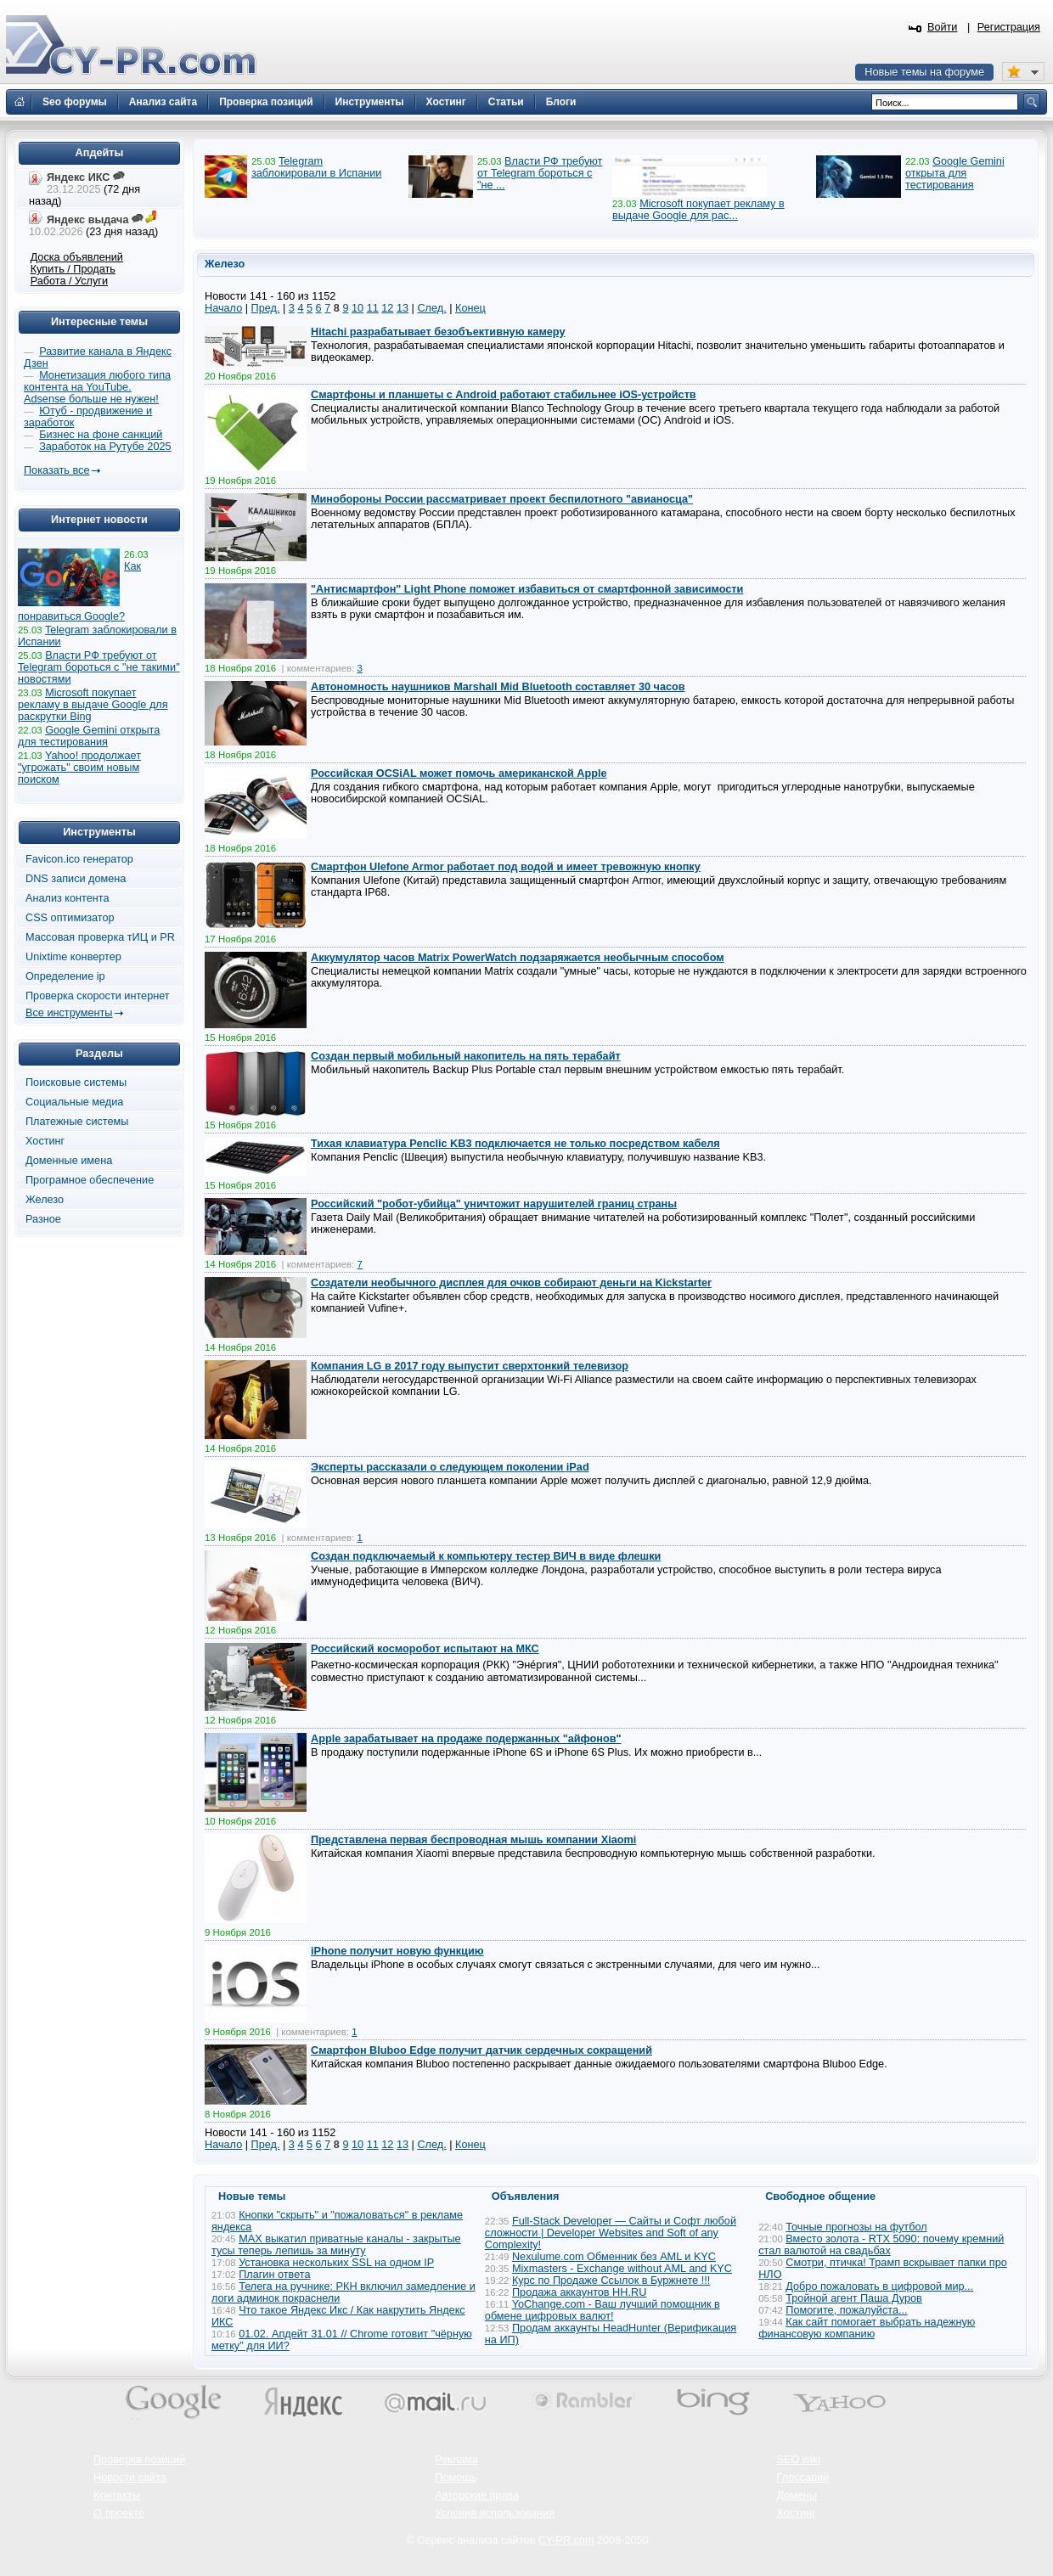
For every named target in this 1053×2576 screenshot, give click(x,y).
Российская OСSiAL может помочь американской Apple (459, 773)
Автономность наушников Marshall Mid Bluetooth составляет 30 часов (498, 687)
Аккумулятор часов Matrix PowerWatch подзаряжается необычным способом (517, 958)
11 (373, 308)
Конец (470, 308)
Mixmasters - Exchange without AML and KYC (622, 2269)
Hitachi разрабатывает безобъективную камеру (438, 332)
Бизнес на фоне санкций (100, 435)
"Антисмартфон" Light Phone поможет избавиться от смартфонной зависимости (527, 589)
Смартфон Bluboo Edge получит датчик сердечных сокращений (481, 2050)
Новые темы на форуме (924, 72)
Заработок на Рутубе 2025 (105, 447)
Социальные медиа (74, 1102)
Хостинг (45, 1141)
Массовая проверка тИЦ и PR (100, 937)
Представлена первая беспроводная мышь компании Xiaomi (473, 1840)
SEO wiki (798, 2460)
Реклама (456, 2460)
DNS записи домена (75, 879)
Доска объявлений (77, 257)
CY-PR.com (566, 2540)
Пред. (265, 308)
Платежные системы (76, 1122)
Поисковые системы (76, 1082)
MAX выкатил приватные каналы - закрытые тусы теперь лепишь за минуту (336, 2245)
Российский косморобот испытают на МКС (425, 1649)
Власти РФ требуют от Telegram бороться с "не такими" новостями (99, 667)
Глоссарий (803, 2477)
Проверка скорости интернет (97, 996)
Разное (43, 1219)
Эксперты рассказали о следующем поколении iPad (450, 1467)
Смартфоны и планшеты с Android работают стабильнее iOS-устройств (503, 395)
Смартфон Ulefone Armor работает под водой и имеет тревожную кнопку (506, 867)
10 (357, 308)
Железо (44, 1200)
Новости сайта (129, 2477)
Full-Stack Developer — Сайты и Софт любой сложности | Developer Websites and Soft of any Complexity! (610, 2233)
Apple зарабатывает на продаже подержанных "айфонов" (466, 1739)
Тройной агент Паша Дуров (854, 2298)
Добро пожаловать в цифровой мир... (879, 2286)
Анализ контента (67, 898)
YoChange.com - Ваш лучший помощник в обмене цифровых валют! (602, 2310)
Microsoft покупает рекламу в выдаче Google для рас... (698, 210)
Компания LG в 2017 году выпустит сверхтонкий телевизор (469, 1366)
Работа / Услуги (69, 281)
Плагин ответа (274, 2275)
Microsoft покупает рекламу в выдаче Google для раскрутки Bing (93, 705)
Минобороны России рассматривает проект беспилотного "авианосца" (502, 499)
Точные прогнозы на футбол (856, 2227)
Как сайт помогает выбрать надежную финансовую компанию (866, 2328)
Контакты (116, 2495)
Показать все (56, 470)
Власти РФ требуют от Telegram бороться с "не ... (539, 173)
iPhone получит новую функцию (397, 1951)
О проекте (118, 2513)
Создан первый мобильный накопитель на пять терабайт (466, 1056)
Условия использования (495, 2513)
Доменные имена (68, 1161)
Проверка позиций (139, 2460)
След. (431, 308)
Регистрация (1008, 27)
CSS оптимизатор (70, 918)
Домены (797, 2495)
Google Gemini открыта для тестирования (955, 173)
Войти (942, 27)
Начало (223, 308)
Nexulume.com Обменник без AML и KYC (614, 2257)
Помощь (455, 2477)
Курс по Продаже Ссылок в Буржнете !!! (611, 2280)
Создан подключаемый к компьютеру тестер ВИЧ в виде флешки (486, 1556)
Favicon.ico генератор (79, 859)
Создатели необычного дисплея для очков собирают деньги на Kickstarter (511, 1283)
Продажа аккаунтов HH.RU (579, 2292)
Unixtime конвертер (73, 957)
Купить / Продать (73, 269)
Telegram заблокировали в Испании (316, 167)
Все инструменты (68, 1013)
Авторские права (477, 2495)
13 (402, 308)
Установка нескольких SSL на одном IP (336, 2263)
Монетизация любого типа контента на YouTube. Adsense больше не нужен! (97, 387)
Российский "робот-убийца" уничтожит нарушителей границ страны (494, 1204)
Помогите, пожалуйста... (846, 2310)
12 (387, 308)
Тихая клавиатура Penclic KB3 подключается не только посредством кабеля (515, 1144)
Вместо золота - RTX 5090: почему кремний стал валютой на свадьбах (881, 2245)
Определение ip (65, 976)
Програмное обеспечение (89, 1180)
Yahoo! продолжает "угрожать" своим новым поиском (79, 767)
